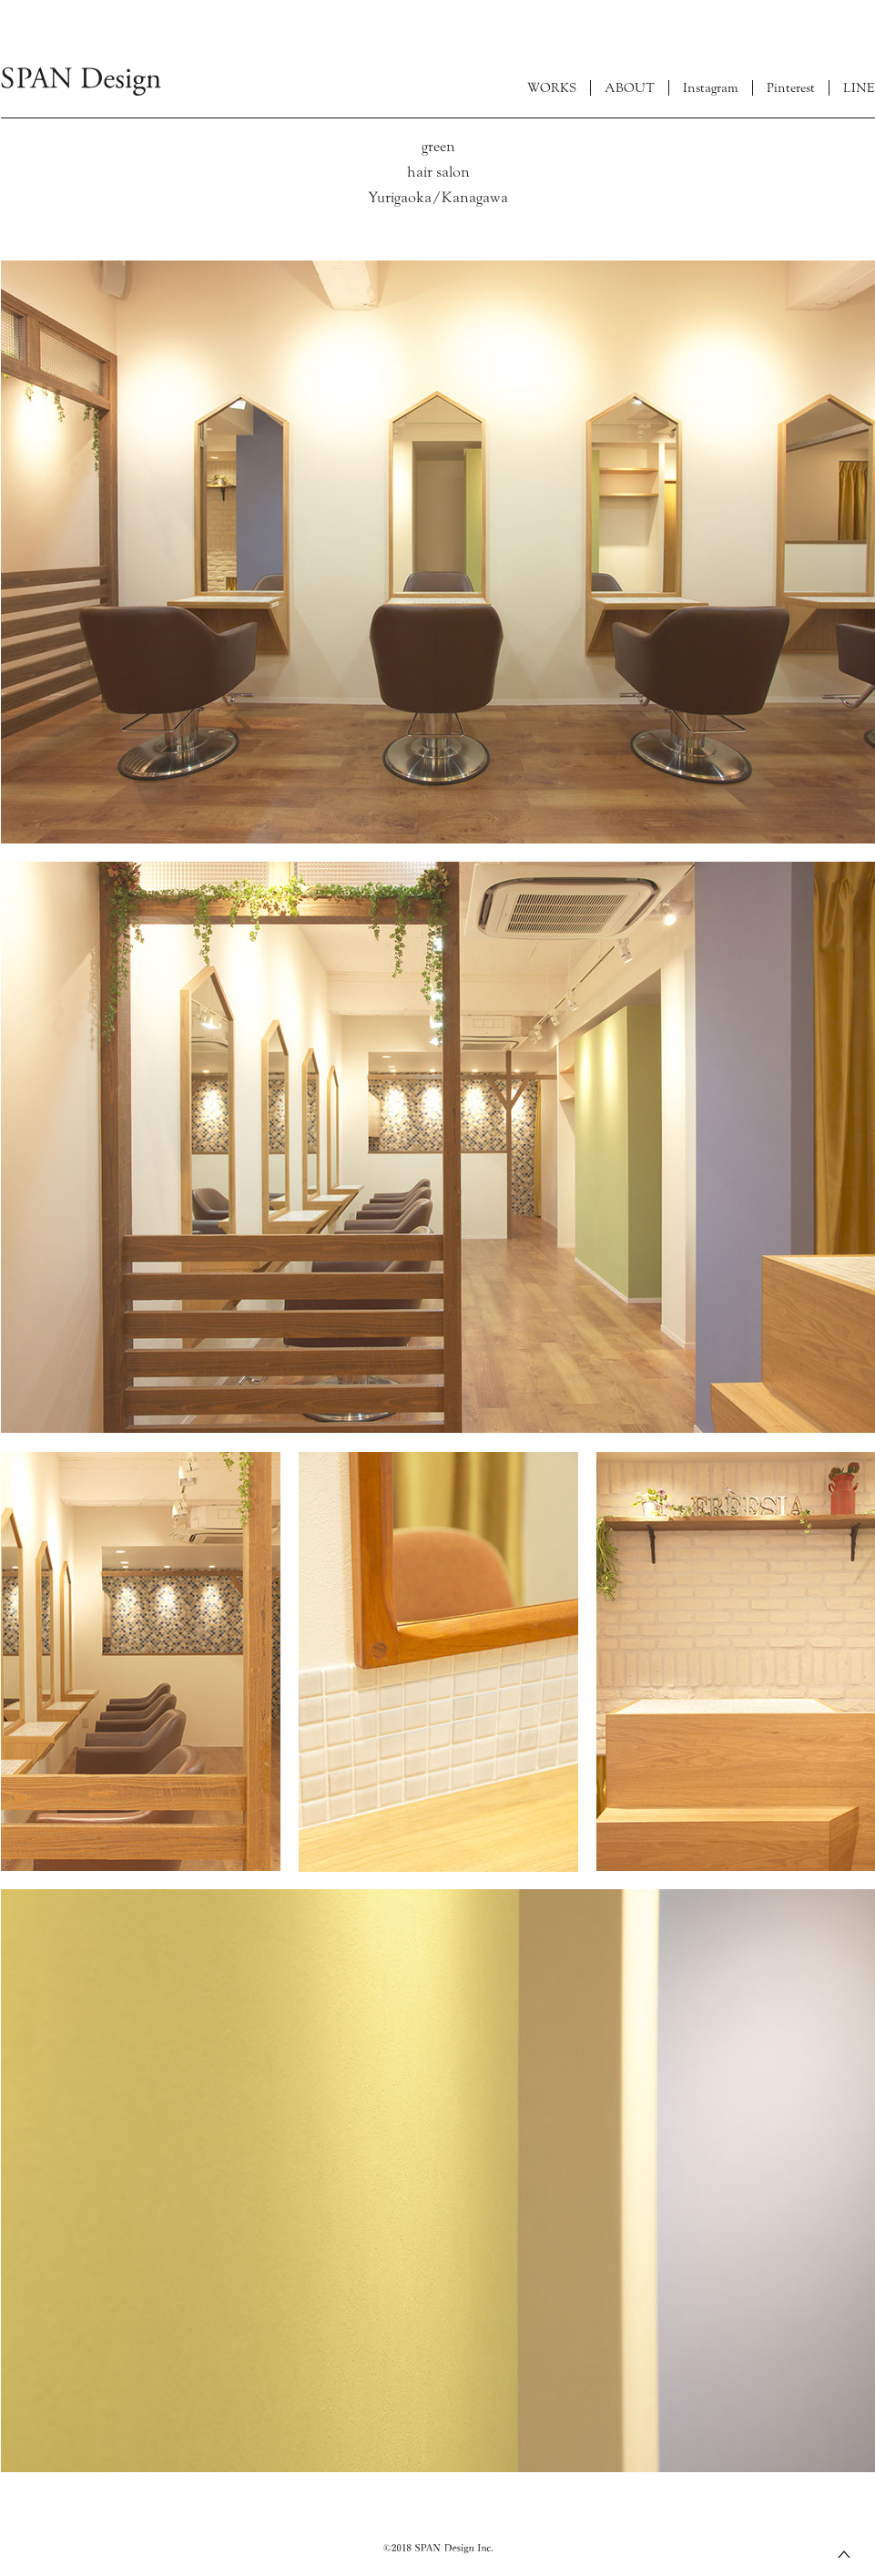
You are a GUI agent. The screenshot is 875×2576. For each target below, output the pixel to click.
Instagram (710, 88)
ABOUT (630, 88)
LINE (859, 88)
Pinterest (791, 88)
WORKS (551, 88)
